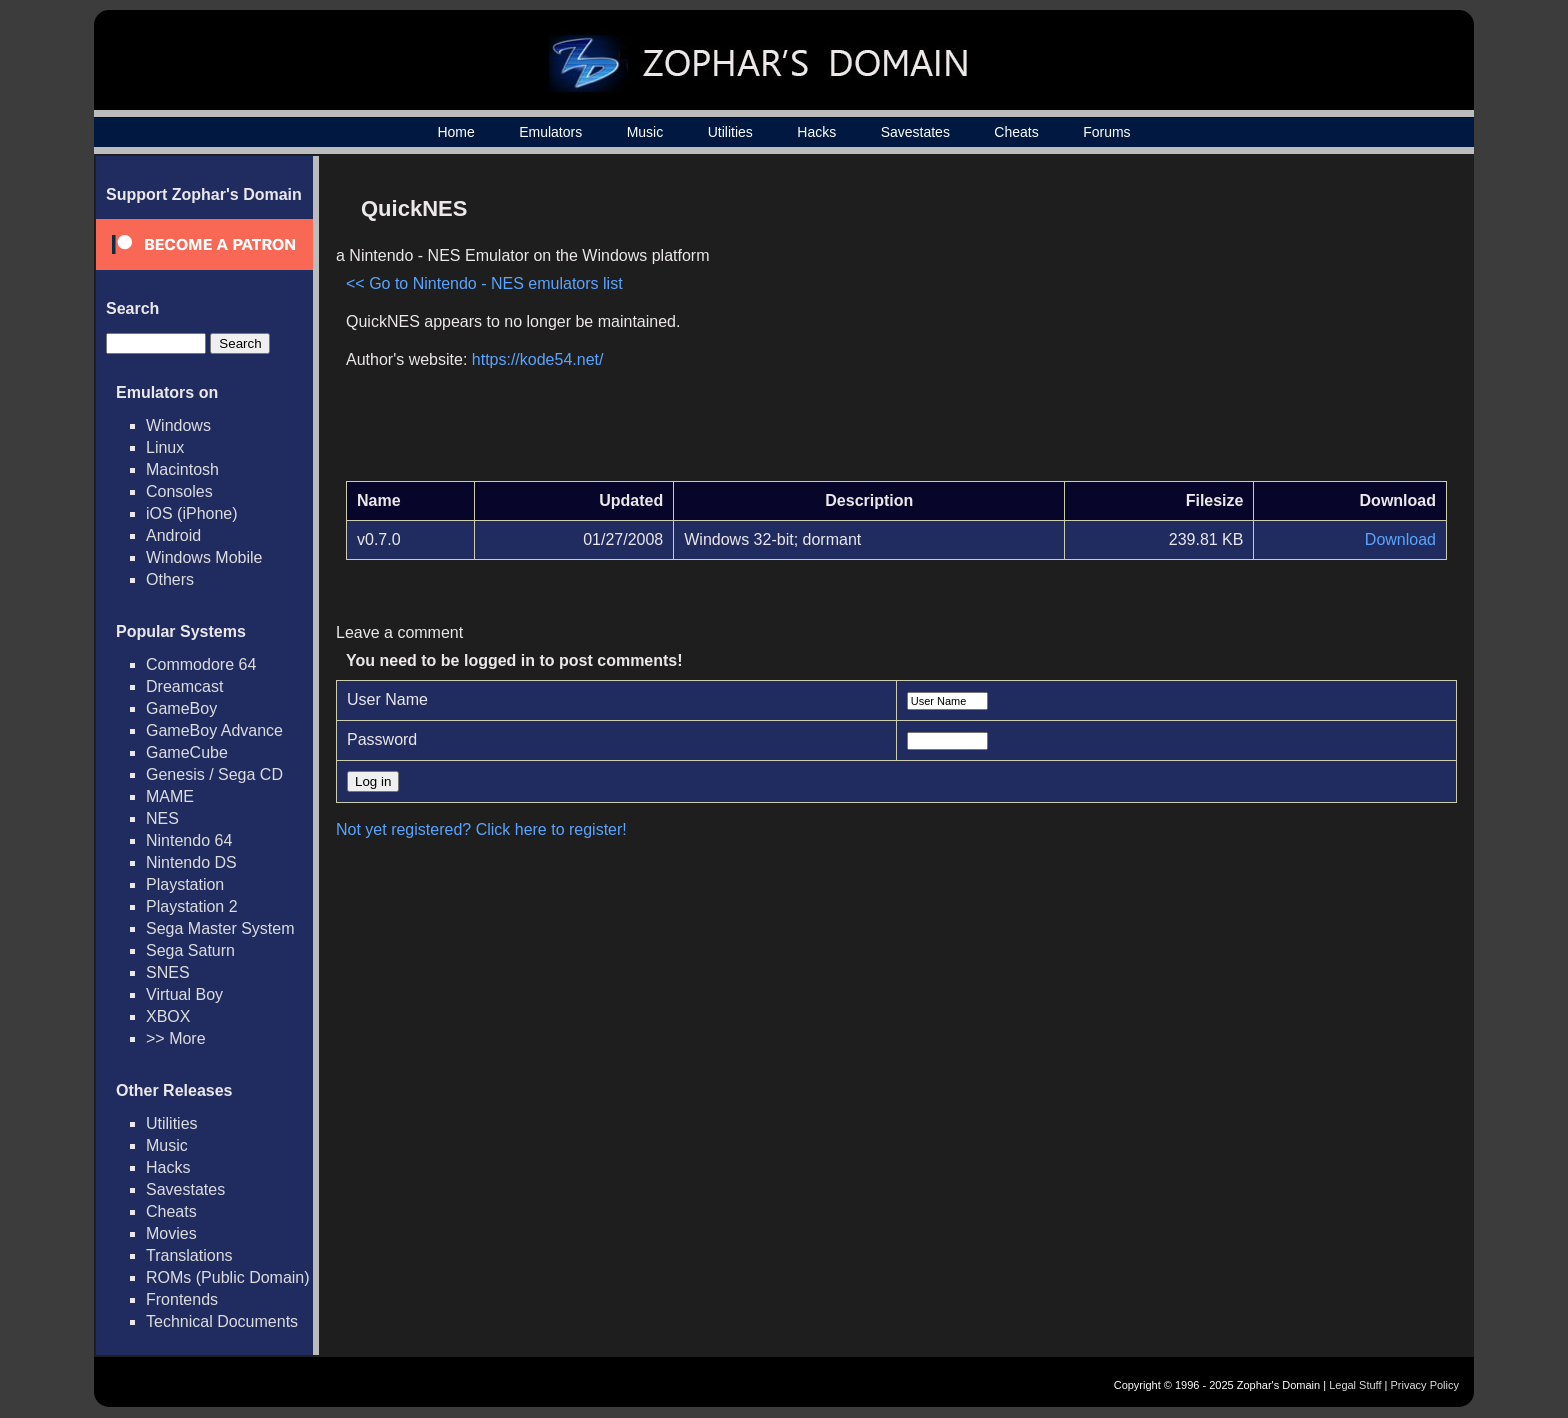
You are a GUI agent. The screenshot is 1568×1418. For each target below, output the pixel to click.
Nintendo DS (191, 862)
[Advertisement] (1277, 326)
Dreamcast (184, 686)
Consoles (179, 491)
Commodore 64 (201, 664)
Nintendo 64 (189, 840)
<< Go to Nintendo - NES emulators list (484, 283)
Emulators (550, 132)
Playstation (185, 884)
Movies (171, 1233)
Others (170, 579)
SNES (168, 972)
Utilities (730, 132)
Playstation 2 (192, 906)
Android (173, 535)
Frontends (182, 1299)
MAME (170, 796)
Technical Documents (222, 1321)
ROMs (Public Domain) (228, 1277)
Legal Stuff (1355, 1385)
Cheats (1016, 132)
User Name (387, 699)
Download (1400, 539)
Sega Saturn (190, 950)
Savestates (915, 132)
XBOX (168, 1016)
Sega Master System (220, 928)
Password (382, 739)
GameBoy (181, 708)
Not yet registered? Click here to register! (481, 829)
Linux (165, 447)
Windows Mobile (204, 557)
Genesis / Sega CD (214, 774)
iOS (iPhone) (192, 513)
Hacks (816, 132)
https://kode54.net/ (538, 359)
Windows (178, 425)
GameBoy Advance (214, 730)
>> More (176, 1038)
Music (645, 132)
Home (455, 132)
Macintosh (182, 469)
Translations (189, 1255)
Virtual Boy (184, 994)
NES (162, 818)
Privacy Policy (1425, 1385)
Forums (1106, 132)
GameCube (187, 752)
